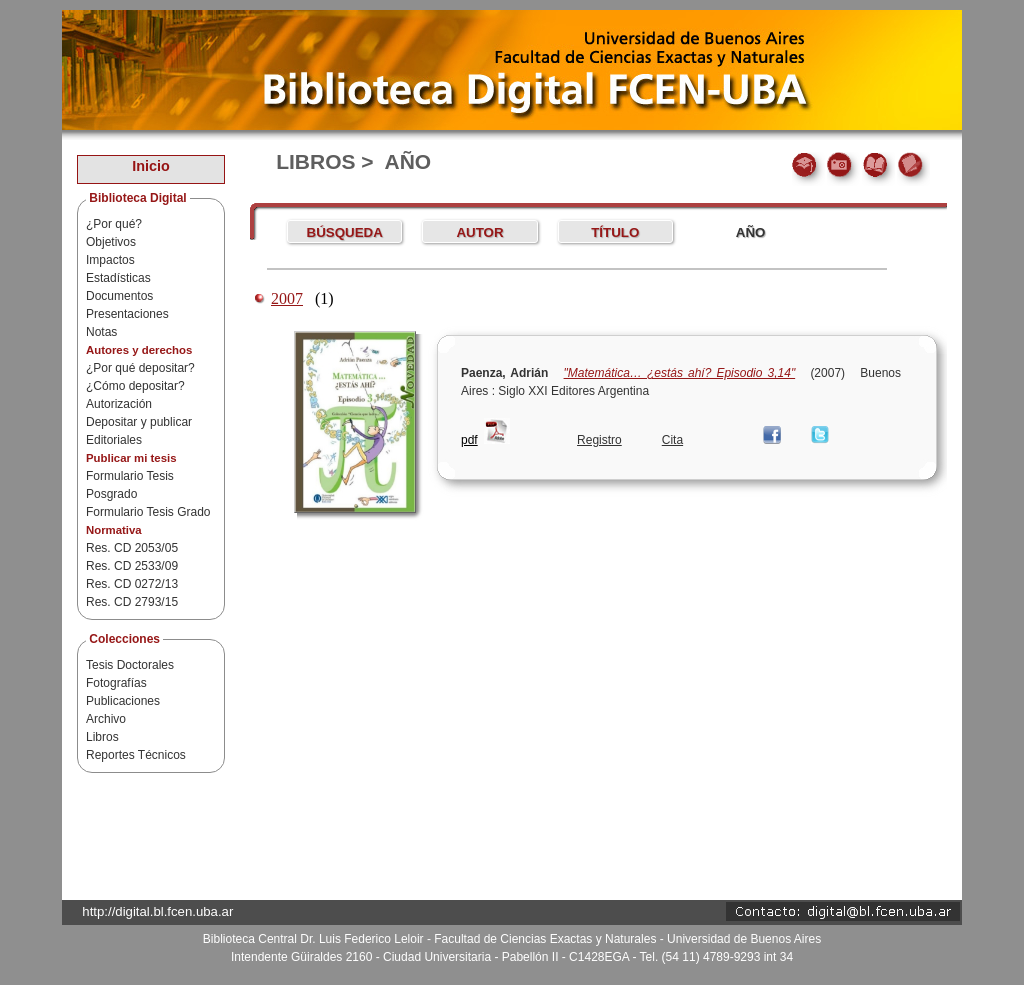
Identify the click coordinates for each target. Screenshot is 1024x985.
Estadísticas (118, 278)
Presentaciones (127, 314)
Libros (102, 737)
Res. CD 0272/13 (132, 584)
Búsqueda (345, 232)
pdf (469, 440)
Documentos (119, 296)
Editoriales (114, 440)
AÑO (751, 232)
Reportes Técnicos (136, 755)
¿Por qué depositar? (140, 368)
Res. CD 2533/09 (132, 566)
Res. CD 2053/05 (132, 548)
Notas (101, 332)
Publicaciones (123, 701)
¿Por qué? (114, 224)
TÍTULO (615, 232)
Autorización (119, 404)
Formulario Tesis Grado (148, 512)
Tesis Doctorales (130, 665)
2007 (287, 298)
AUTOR (479, 232)
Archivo (106, 719)
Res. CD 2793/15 (132, 602)
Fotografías (116, 683)
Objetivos (111, 242)
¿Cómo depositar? (135, 386)
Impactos (110, 260)
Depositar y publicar (139, 422)
